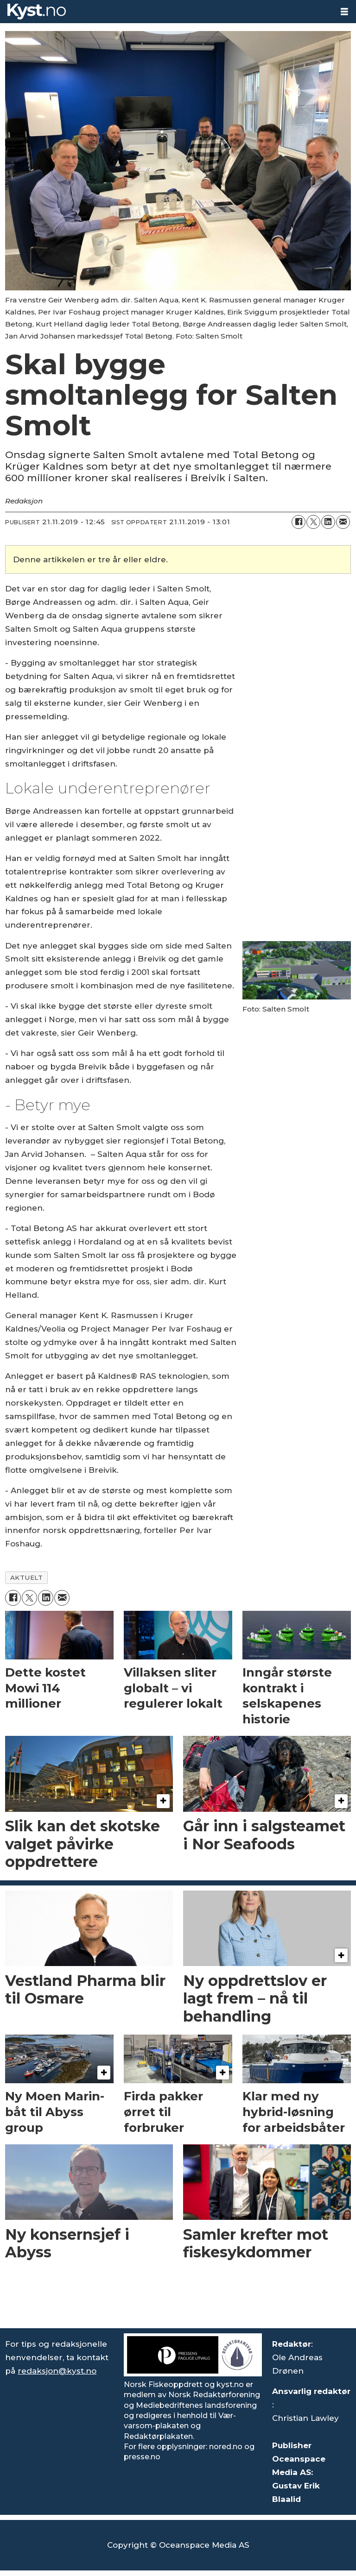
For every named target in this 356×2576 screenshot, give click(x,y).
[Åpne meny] (344, 12)
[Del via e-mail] (343, 522)
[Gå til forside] (36, 11)
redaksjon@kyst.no (57, 2370)
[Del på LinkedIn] (328, 522)
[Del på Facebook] (298, 522)
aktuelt (26, 1577)
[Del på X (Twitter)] (313, 522)
